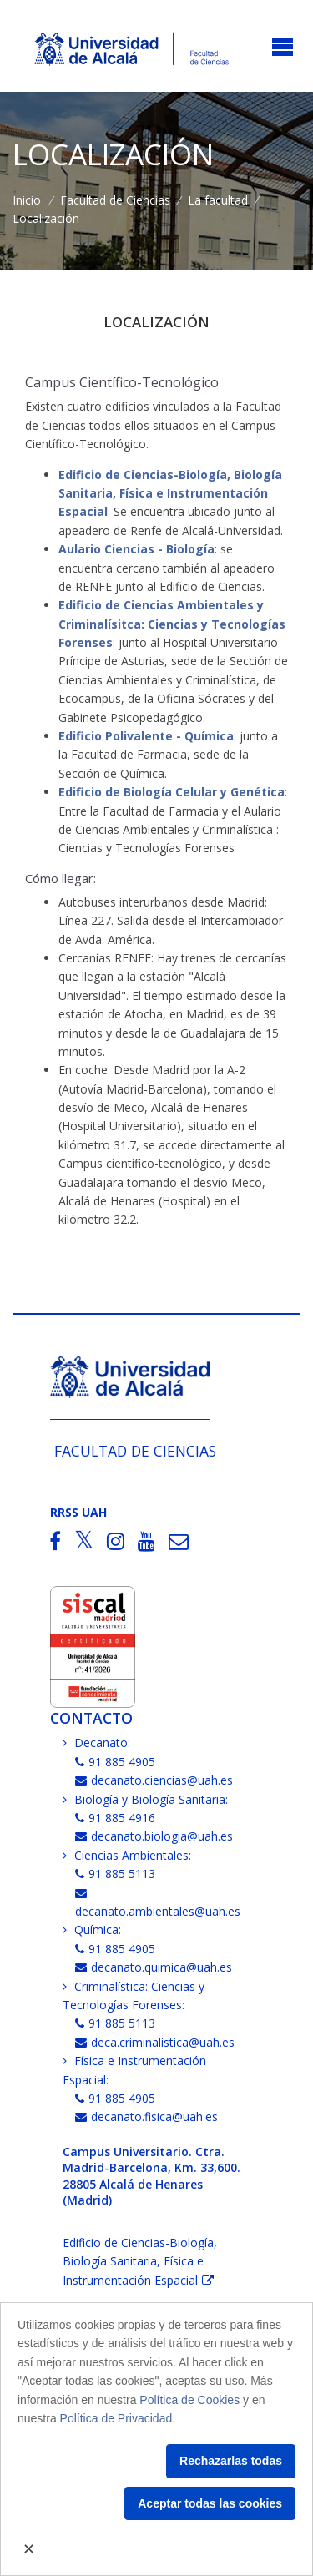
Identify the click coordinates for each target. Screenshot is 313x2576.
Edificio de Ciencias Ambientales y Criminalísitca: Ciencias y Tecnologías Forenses (171, 623)
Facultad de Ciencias (115, 200)
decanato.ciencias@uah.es (154, 1780)
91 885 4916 (115, 1818)
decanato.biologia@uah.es (154, 1836)
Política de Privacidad (116, 2418)
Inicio (27, 200)
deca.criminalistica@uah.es (155, 2042)
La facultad (218, 200)
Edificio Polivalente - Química (146, 736)
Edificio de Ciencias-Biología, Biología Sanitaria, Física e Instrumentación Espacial (170, 493)
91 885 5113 (115, 1873)
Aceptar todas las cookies (210, 2503)
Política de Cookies (189, 2400)
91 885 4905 (115, 1762)
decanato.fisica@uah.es (146, 2116)
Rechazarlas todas (230, 2460)
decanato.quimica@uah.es (153, 1967)
